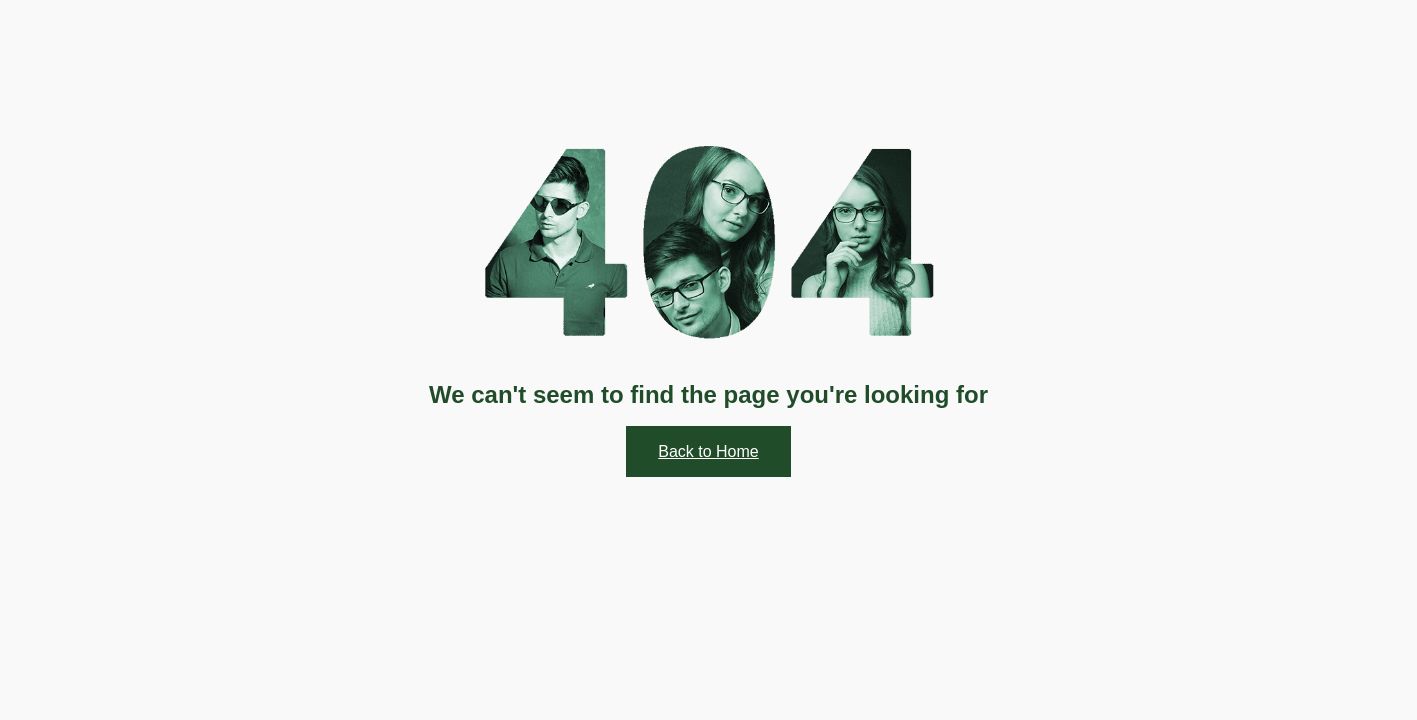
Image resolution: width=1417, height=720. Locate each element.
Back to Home (708, 451)
